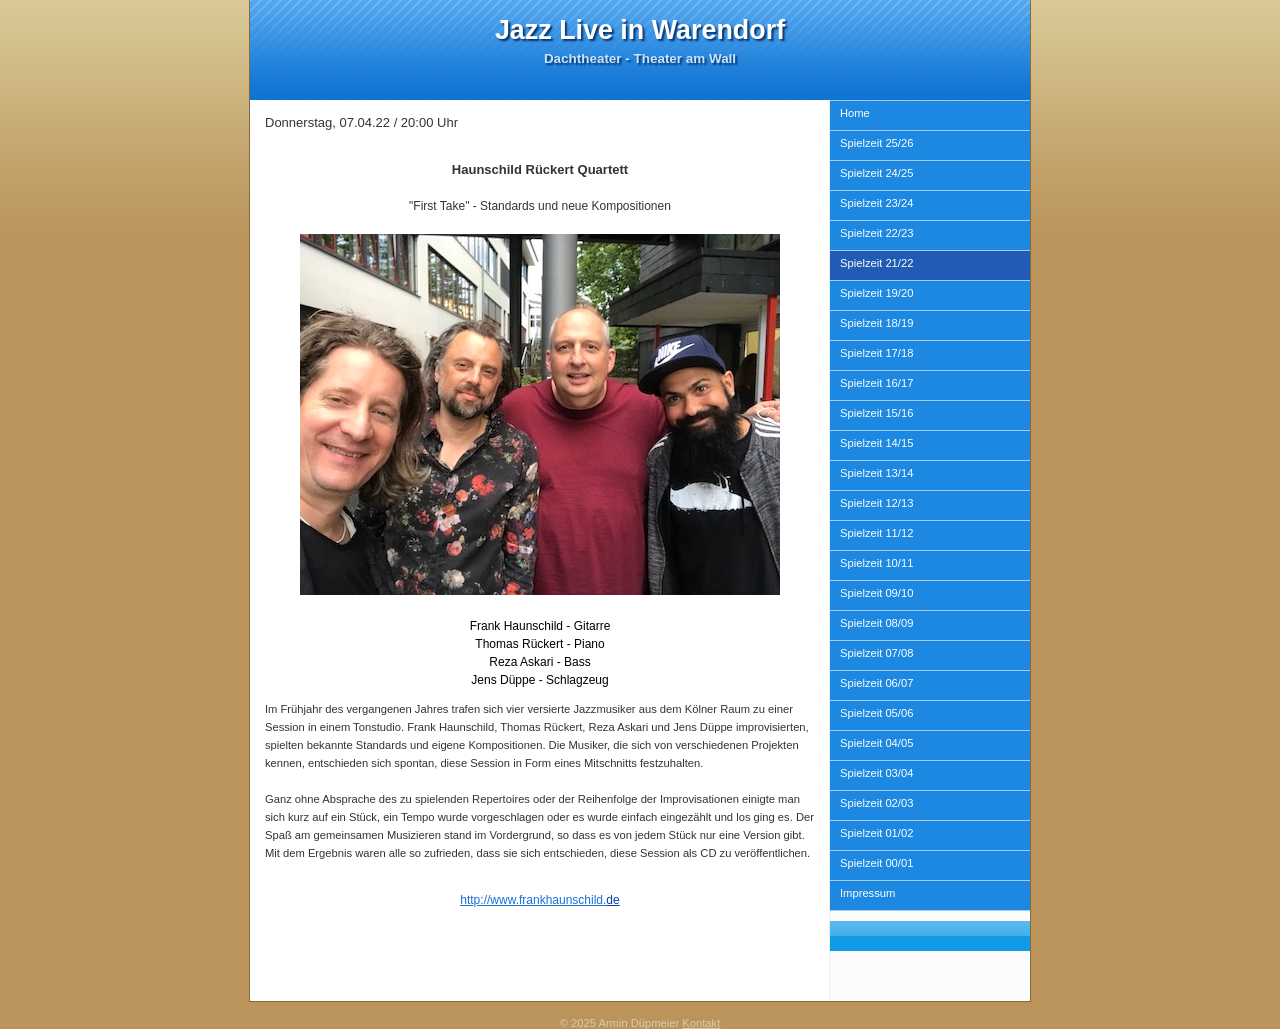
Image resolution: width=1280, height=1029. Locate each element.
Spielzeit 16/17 (876, 383)
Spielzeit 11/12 (876, 533)
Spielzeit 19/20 (876, 293)
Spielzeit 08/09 (876, 623)
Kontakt (701, 1023)
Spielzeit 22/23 (876, 233)
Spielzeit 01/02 (876, 833)
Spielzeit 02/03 (876, 803)
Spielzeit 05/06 (876, 713)
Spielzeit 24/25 (876, 173)
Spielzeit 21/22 (876, 263)
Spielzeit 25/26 (876, 143)
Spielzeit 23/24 (876, 203)
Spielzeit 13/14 (876, 473)
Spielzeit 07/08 (876, 653)
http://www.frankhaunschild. (533, 900)
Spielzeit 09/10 (876, 593)
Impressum (867, 893)
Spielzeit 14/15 (876, 443)
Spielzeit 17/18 (876, 353)
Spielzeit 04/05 (876, 743)
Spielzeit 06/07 (876, 683)
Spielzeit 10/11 (876, 563)
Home (855, 113)
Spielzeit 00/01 (876, 863)
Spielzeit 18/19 (876, 323)
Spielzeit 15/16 (876, 413)
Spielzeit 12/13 (876, 503)
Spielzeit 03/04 (876, 773)
